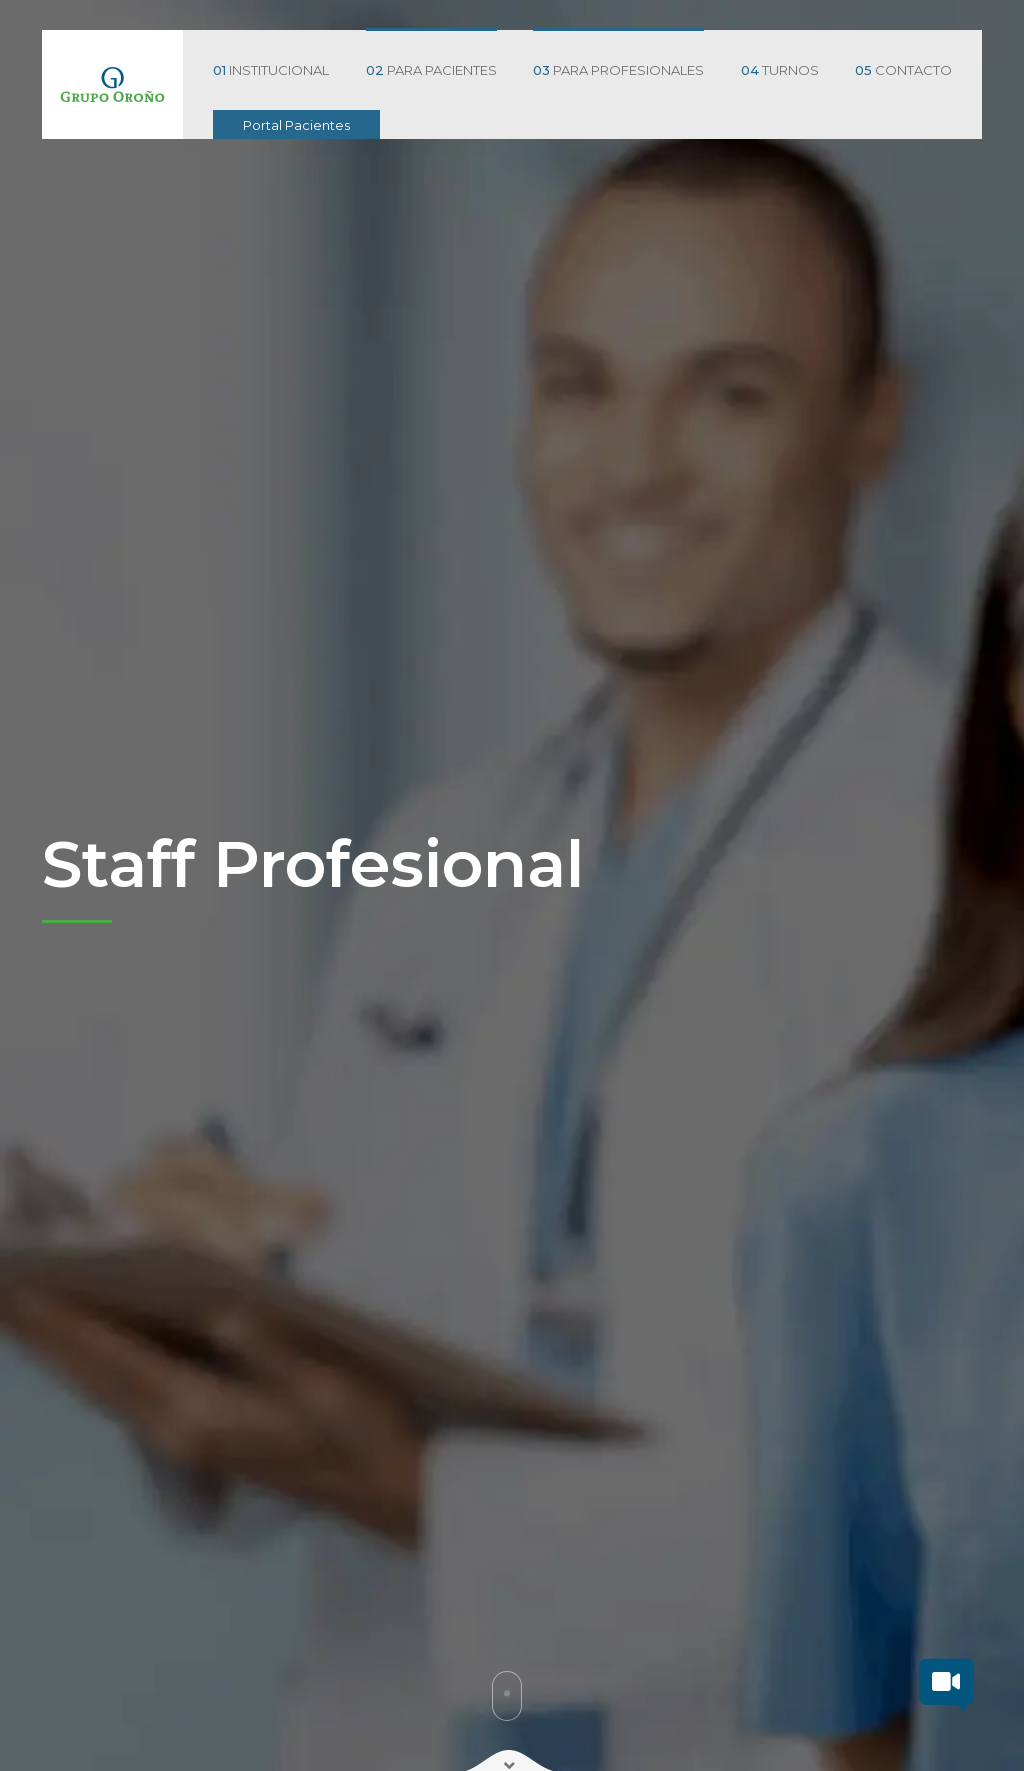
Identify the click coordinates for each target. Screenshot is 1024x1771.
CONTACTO (903, 70)
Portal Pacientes (296, 125)
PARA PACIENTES (431, 70)
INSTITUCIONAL (271, 70)
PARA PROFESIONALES (618, 70)
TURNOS (780, 70)
